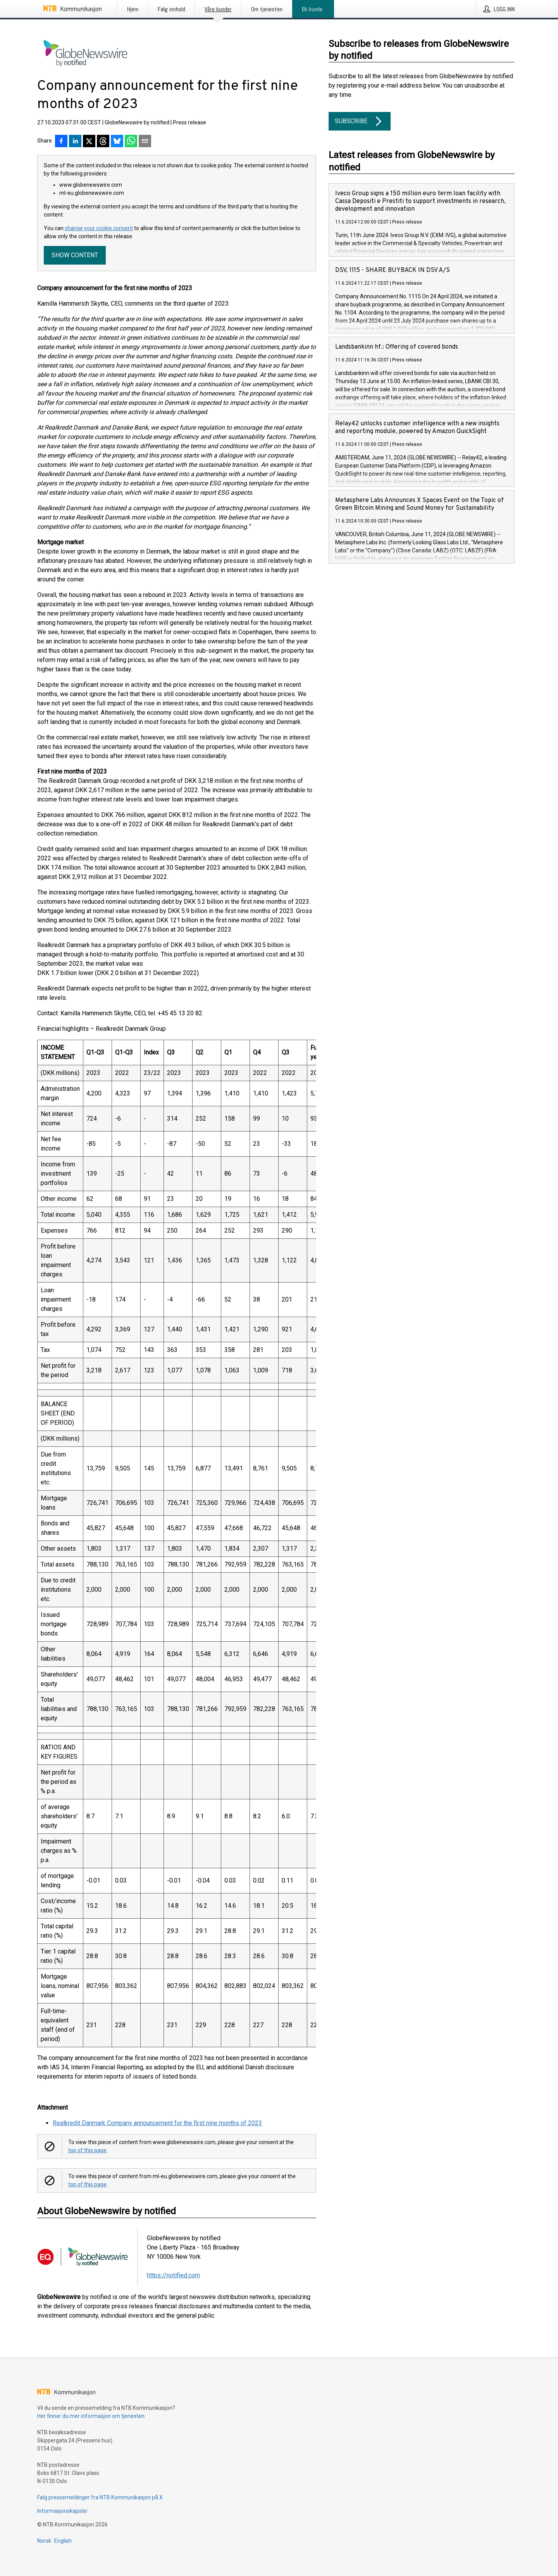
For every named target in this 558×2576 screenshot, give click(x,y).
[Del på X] (89, 142)
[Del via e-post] (145, 142)
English (63, 2541)
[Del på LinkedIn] (75, 142)
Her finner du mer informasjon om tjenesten (91, 2416)
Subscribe (359, 121)
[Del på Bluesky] (117, 142)
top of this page (87, 2150)
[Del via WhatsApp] (131, 142)
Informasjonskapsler (62, 2511)
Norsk (44, 2541)
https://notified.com (173, 2275)
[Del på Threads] (103, 142)
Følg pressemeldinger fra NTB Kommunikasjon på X (100, 2497)
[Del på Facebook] (61, 142)
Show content (75, 255)
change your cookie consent (99, 228)
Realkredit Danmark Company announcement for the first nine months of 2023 (157, 2123)
